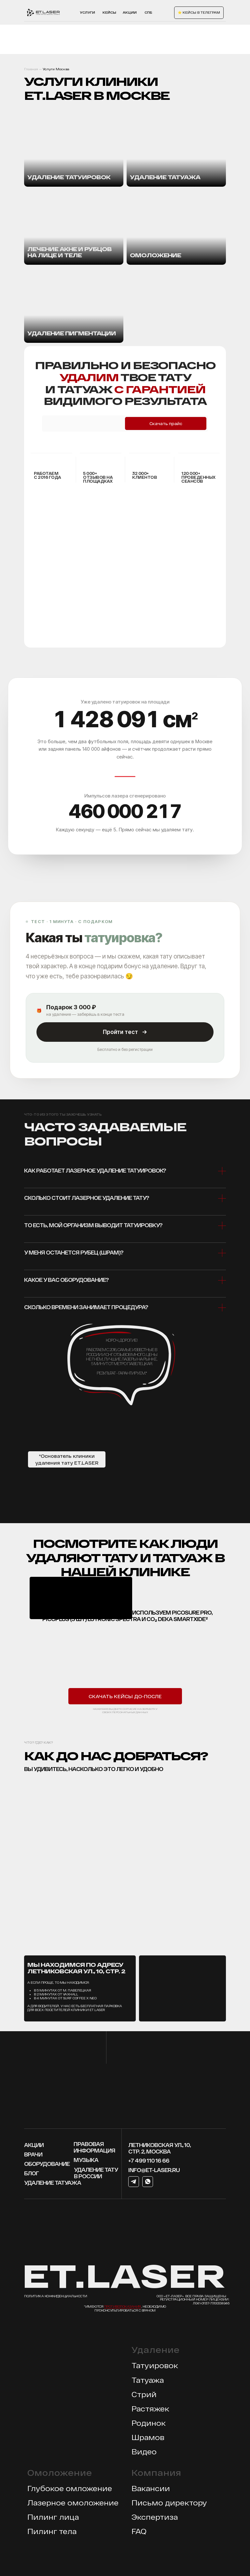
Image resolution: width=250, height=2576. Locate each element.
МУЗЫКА (86, 2160)
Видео (144, 2451)
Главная (31, 69)
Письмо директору (169, 2502)
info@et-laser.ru (154, 2170)
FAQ (139, 2531)
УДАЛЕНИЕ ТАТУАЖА (52, 2183)
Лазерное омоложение (72, 2502)
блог (31, 2173)
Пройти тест (125, 1032)
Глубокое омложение (69, 2488)
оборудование (47, 2164)
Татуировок (155, 2365)
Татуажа (148, 2380)
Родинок (149, 2423)
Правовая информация (94, 2147)
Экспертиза (155, 2517)
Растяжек (150, 2408)
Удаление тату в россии (96, 2173)
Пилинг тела (51, 2531)
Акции (34, 2145)
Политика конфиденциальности (55, 2296)
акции (130, 12)
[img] (73, 227)
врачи (33, 2154)
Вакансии (151, 2488)
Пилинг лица (53, 2517)
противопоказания (122, 2306)
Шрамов (148, 2437)
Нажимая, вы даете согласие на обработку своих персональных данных (125, 1710)
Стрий (144, 2394)
